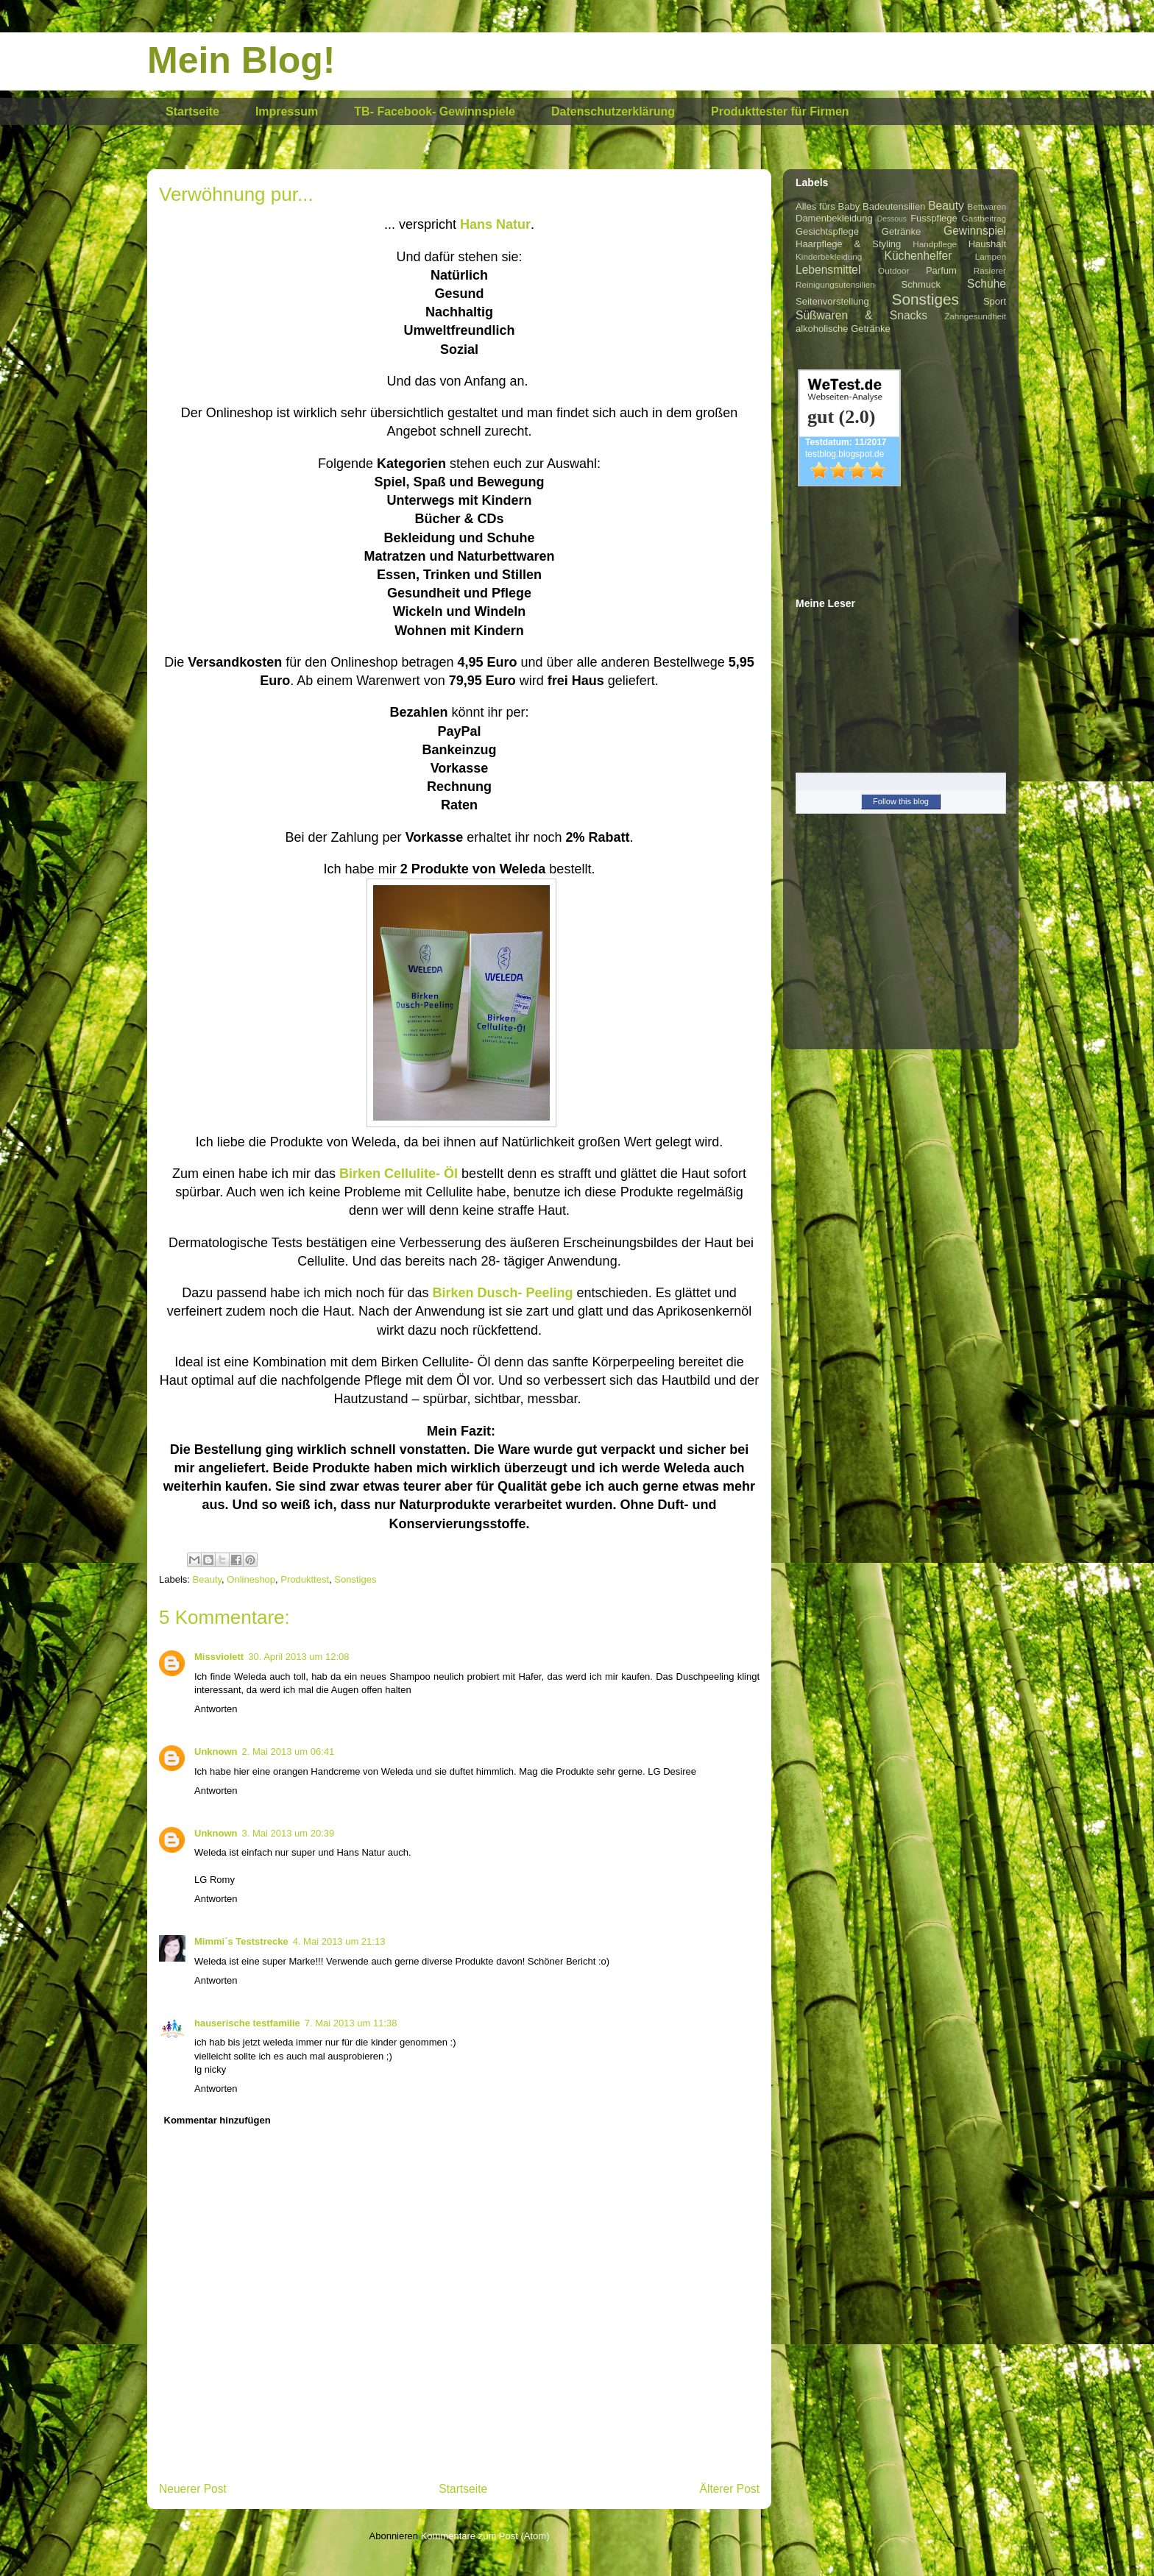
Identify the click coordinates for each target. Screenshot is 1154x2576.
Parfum (941, 270)
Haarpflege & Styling (848, 243)
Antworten (216, 1708)
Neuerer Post (193, 2489)
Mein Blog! (241, 60)
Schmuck (921, 284)
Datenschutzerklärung (613, 111)
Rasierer (990, 270)
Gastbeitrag (984, 218)
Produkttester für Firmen (780, 111)
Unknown (216, 1751)
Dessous (892, 219)
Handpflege (935, 244)
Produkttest (304, 1579)
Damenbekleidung (834, 218)
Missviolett (219, 1656)
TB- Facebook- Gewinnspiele (434, 111)
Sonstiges (355, 1579)
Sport (994, 301)
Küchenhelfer (918, 255)
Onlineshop (251, 1579)
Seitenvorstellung (832, 301)
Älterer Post (730, 2489)
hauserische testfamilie (247, 2023)
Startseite (192, 111)
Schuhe (986, 283)
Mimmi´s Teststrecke (241, 1941)
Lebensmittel (828, 269)
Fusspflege (933, 218)
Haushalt (987, 243)
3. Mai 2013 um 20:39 (288, 1833)
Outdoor (893, 270)
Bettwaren (986, 206)
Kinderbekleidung (829, 256)
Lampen (990, 256)
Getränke (901, 231)
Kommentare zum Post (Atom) (485, 2535)
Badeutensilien (894, 206)
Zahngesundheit (975, 316)
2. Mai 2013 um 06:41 (288, 1751)
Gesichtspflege (827, 231)
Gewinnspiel (975, 230)
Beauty (207, 1579)
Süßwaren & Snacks (861, 315)
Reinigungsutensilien (835, 284)
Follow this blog (901, 801)
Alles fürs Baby (828, 206)
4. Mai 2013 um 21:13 (339, 1941)
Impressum (286, 111)
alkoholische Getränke (843, 328)
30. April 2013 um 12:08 (298, 1656)
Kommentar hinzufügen (217, 2120)
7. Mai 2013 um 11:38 (351, 2023)
